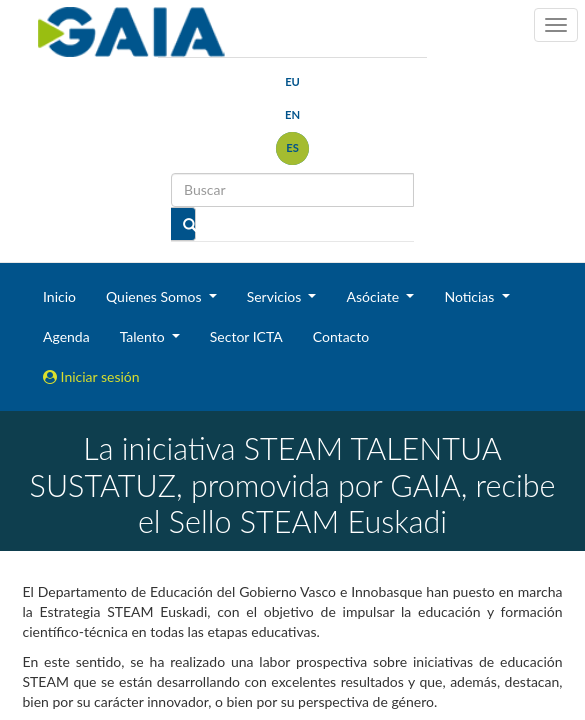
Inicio (59, 296)
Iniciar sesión (91, 376)
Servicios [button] (276, 296)
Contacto (341, 336)
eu (292, 81)
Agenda (66, 336)
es (292, 147)
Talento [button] (144, 336)
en (292, 114)
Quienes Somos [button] (155, 296)
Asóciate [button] (374, 296)
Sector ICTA (246, 336)
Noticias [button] (471, 296)
